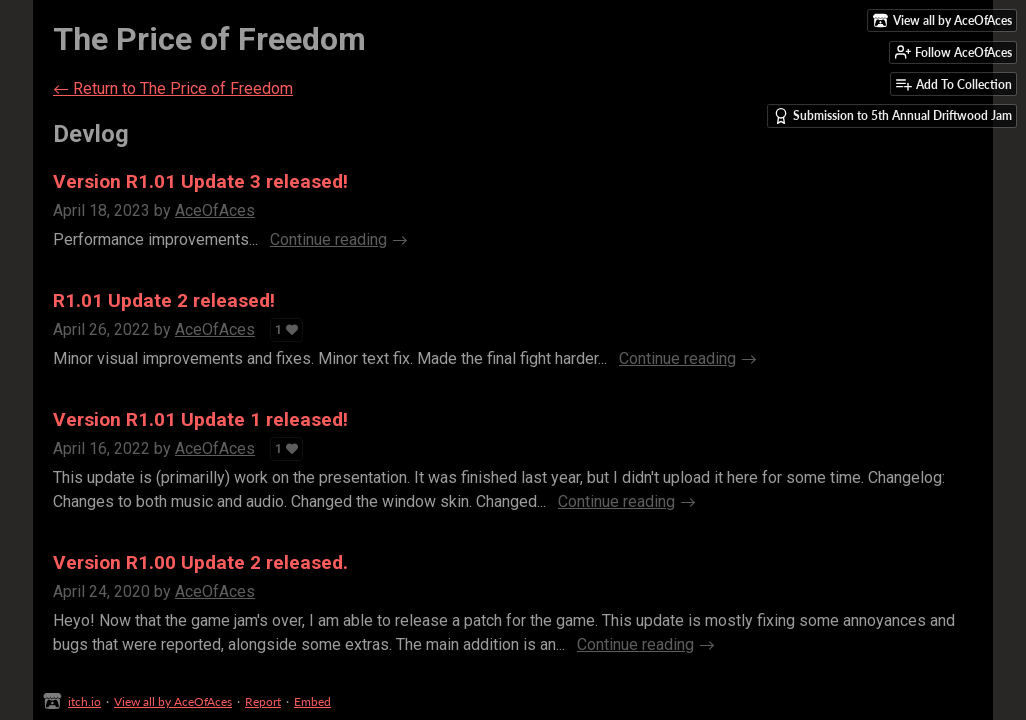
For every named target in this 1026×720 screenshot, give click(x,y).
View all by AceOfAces (173, 701)
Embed (312, 701)
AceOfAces (215, 210)
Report (263, 701)
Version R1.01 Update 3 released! (200, 181)
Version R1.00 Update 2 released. (200, 562)
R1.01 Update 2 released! (164, 300)
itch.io (84, 701)
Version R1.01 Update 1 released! (200, 419)
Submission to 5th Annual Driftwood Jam (892, 116)
